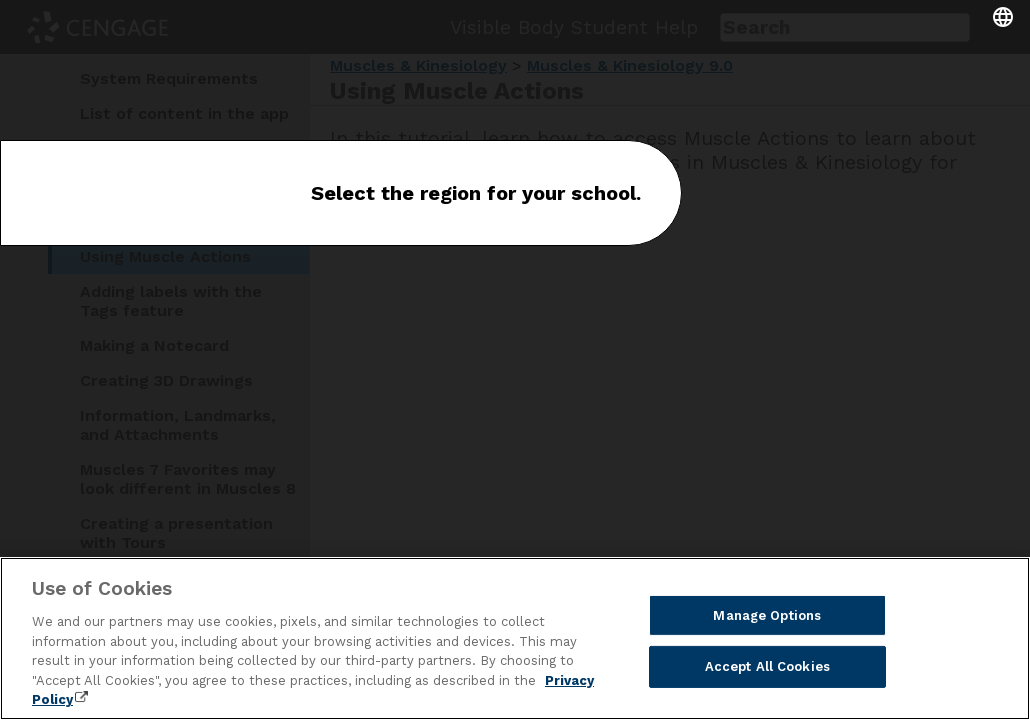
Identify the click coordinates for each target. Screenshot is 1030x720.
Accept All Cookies (767, 666)
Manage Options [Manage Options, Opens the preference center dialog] (767, 615)
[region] (515, 638)
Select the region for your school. (476, 193)
